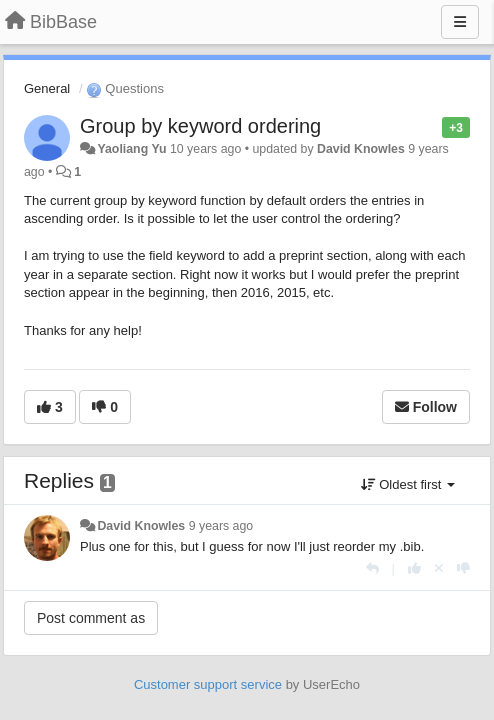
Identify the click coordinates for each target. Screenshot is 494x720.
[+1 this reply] (414, 568)
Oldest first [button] (408, 484)
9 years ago (221, 526)
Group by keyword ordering (200, 126)
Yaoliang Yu (131, 149)
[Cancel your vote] (439, 568)
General (47, 88)
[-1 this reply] (463, 568)
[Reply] (372, 568)
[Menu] (460, 22)
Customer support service (208, 684)
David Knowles (361, 149)
